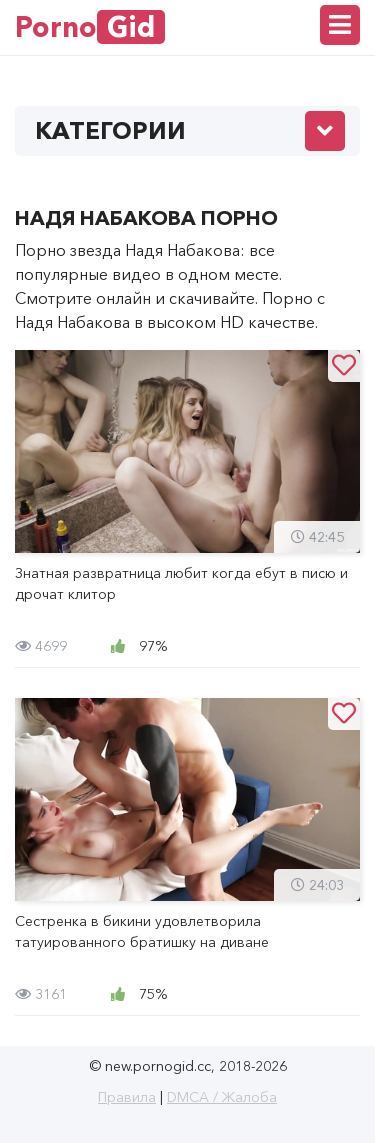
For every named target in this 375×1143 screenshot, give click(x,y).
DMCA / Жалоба (222, 1097)
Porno (90, 27)
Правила (127, 1097)
